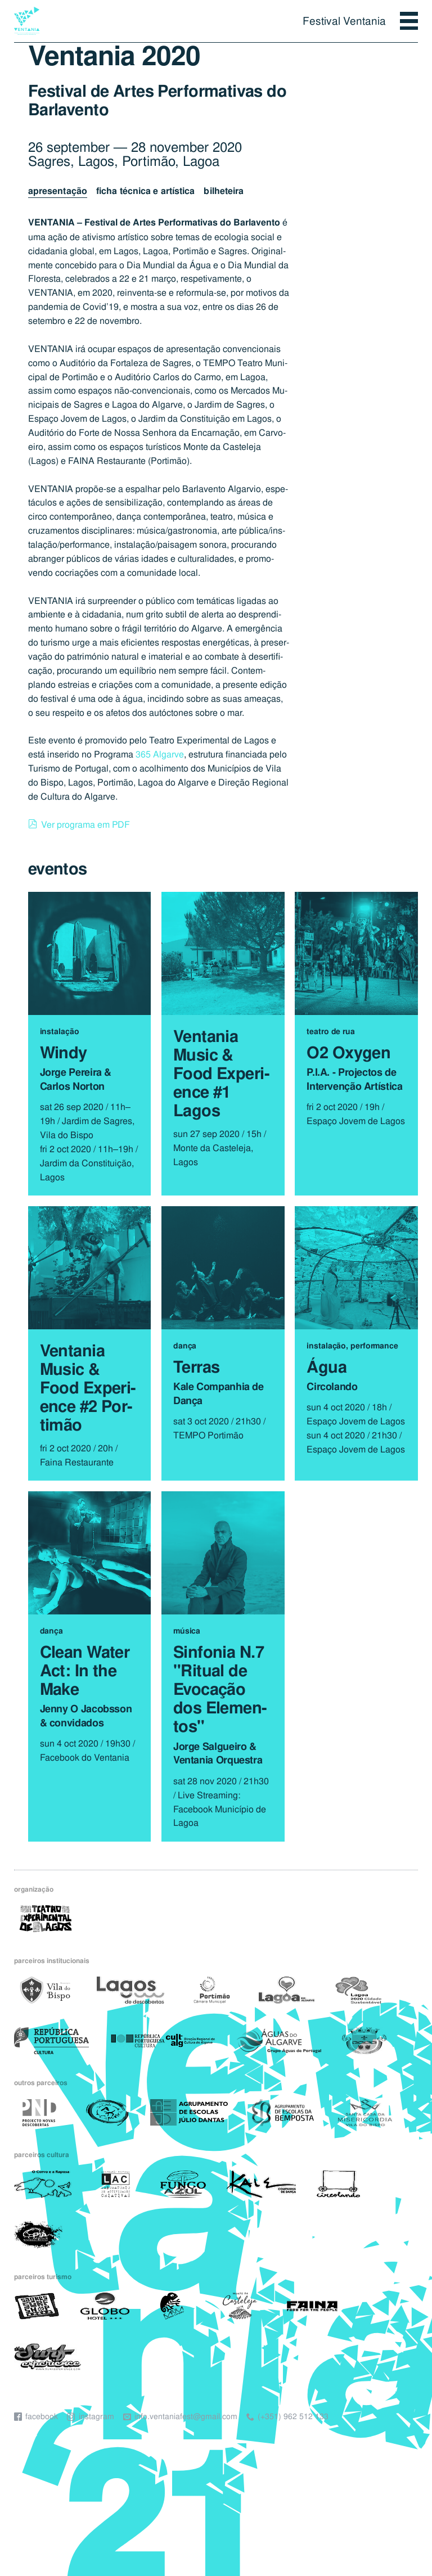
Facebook (41, 2416)
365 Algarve (160, 754)
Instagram (96, 2416)
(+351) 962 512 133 (293, 2416)
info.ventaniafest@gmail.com (185, 2416)
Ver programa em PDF (85, 824)
